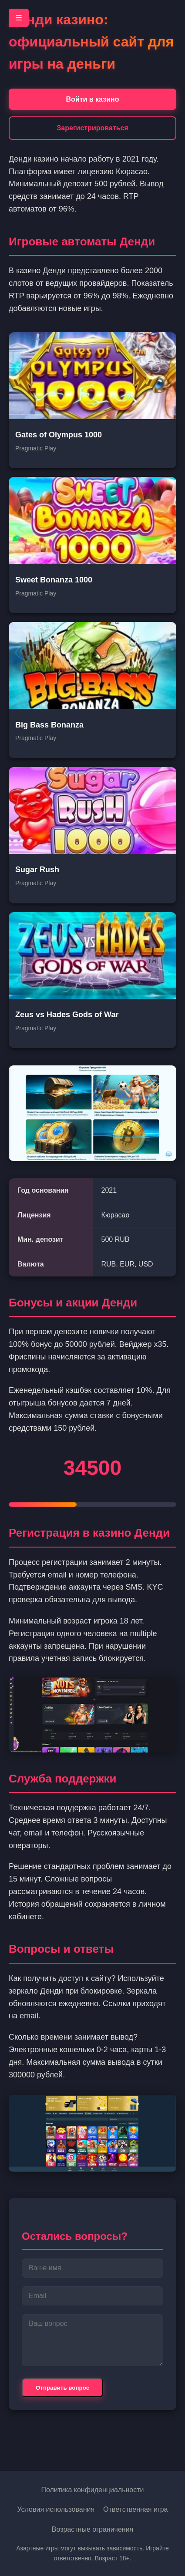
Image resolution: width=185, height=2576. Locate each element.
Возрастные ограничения (93, 2529)
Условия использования (56, 2509)
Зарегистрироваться (92, 128)
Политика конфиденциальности (92, 2489)
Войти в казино (92, 99)
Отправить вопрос (62, 2387)
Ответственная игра (135, 2509)
